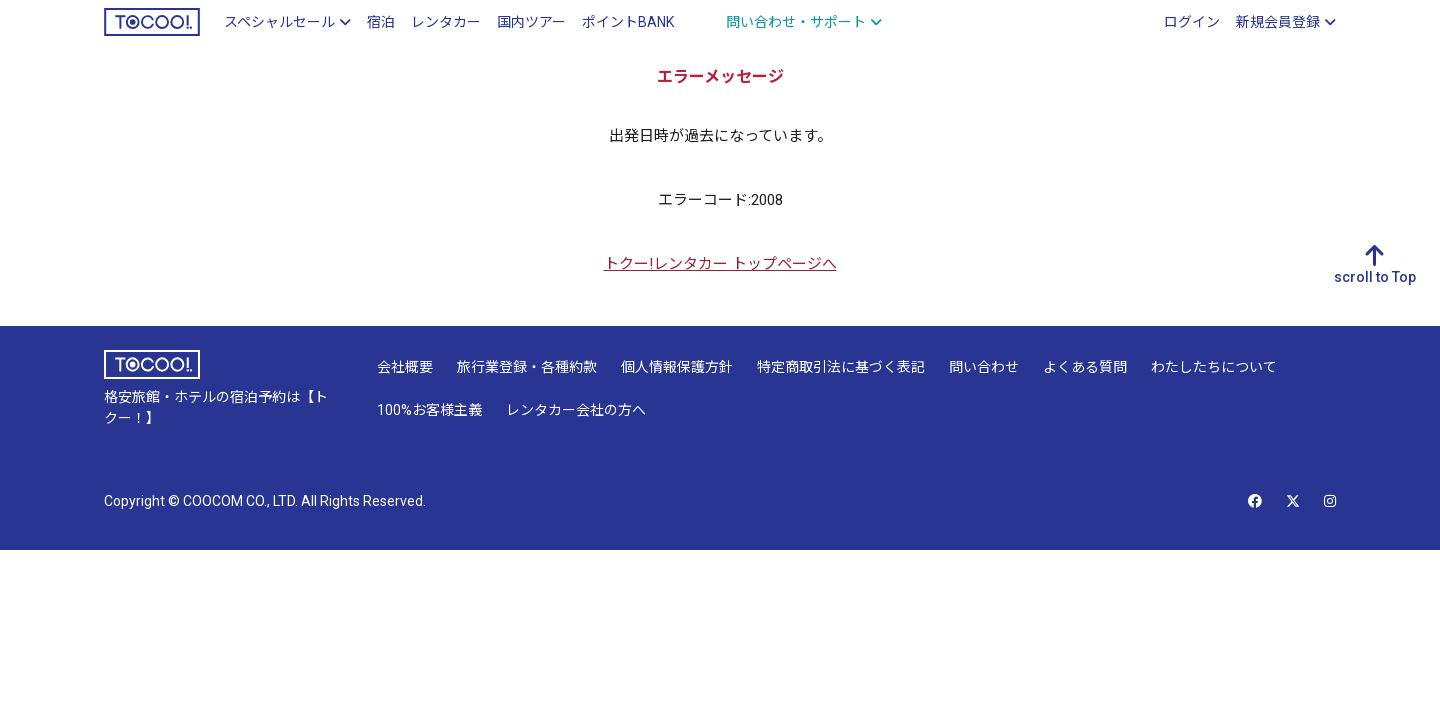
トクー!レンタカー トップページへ (720, 264)
